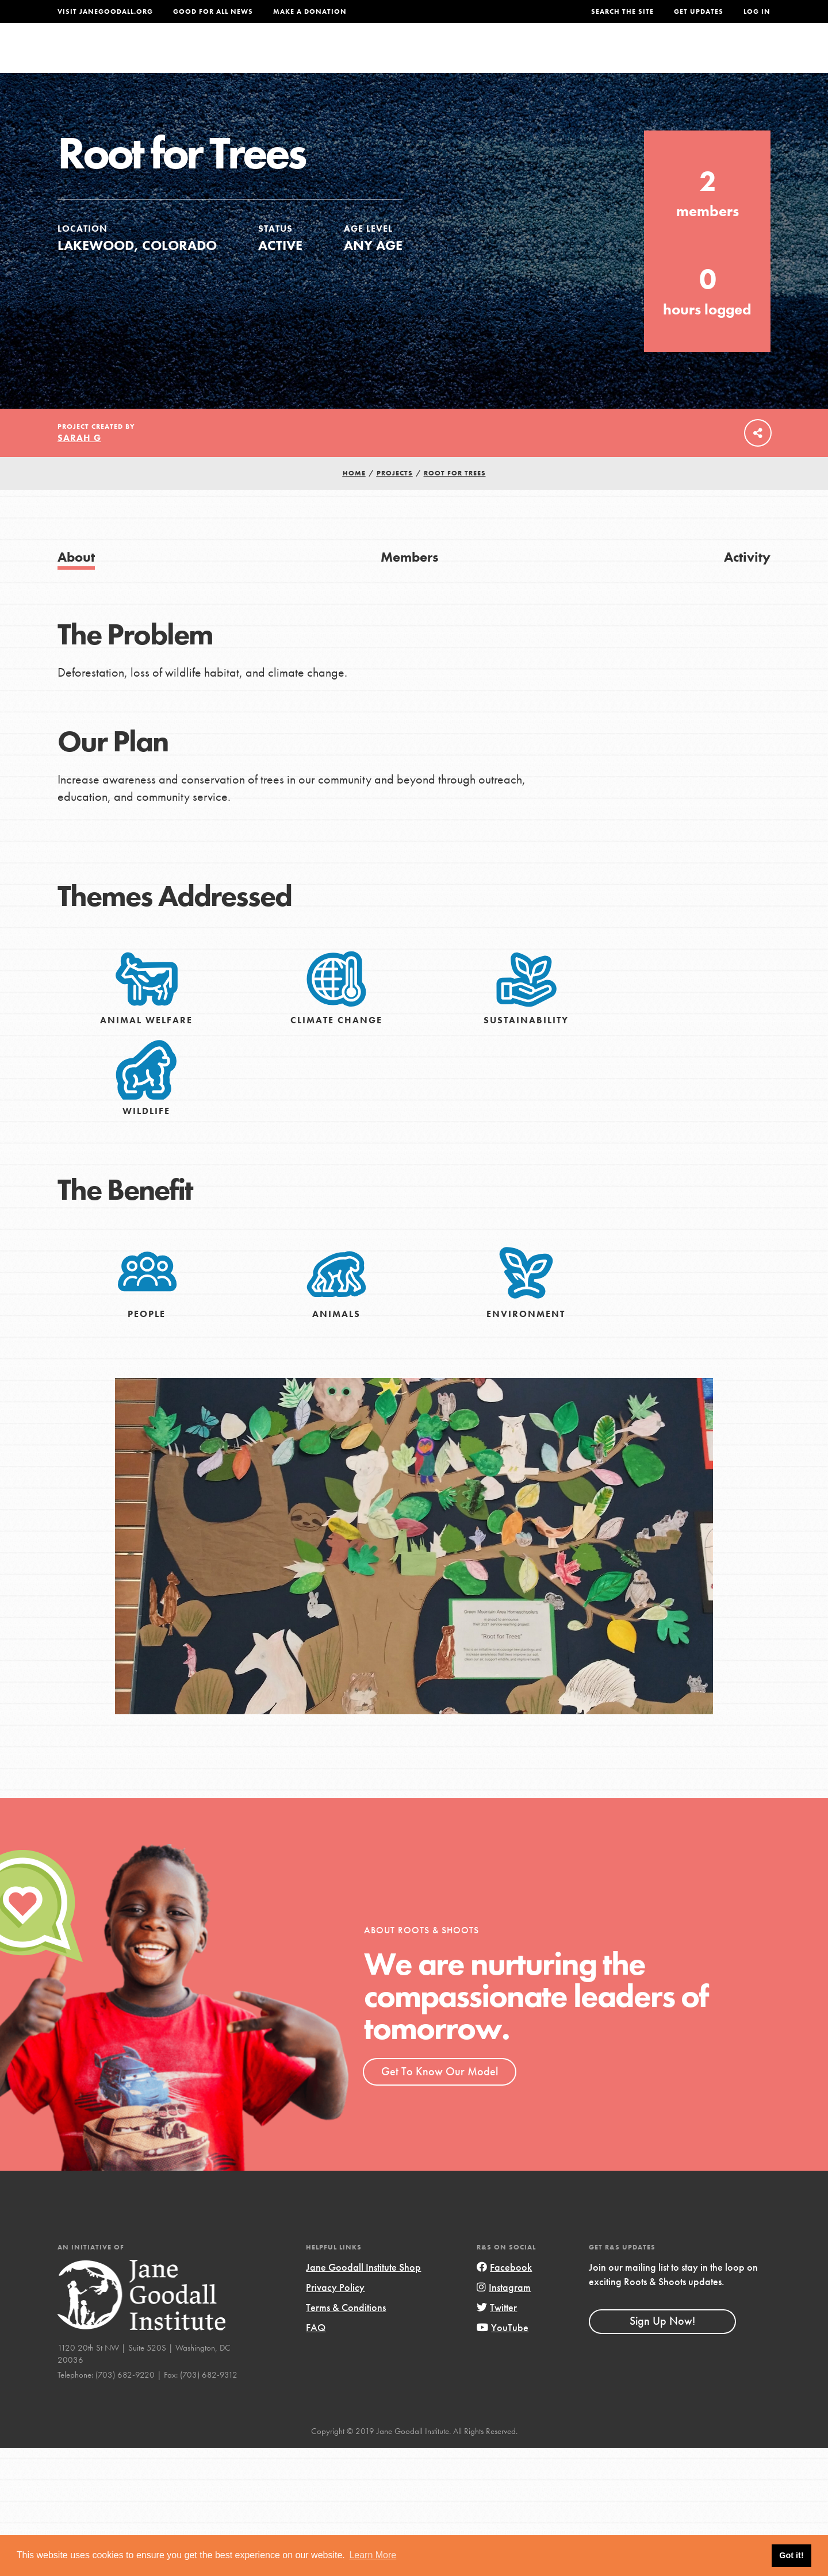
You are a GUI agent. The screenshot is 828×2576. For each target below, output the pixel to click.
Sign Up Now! (662, 2344)
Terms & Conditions (346, 2330)
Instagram (504, 2310)
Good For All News (213, 11)
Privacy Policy (335, 2310)
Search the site (622, 11)
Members (409, 580)
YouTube (502, 2351)
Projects (589, 55)
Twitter (497, 2330)
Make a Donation (310, 11)
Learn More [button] (372, 2555)
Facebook (504, 2290)
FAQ (315, 2351)
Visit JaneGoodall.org (105, 11)
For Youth (329, 55)
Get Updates (698, 11)
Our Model (514, 55)
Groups (655, 55)
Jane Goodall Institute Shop (363, 2290)
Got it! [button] (791, 2555)
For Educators (422, 55)
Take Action (733, 55)
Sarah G (79, 461)
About (262, 55)
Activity (747, 580)
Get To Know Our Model (439, 2094)
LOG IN (756, 11)
